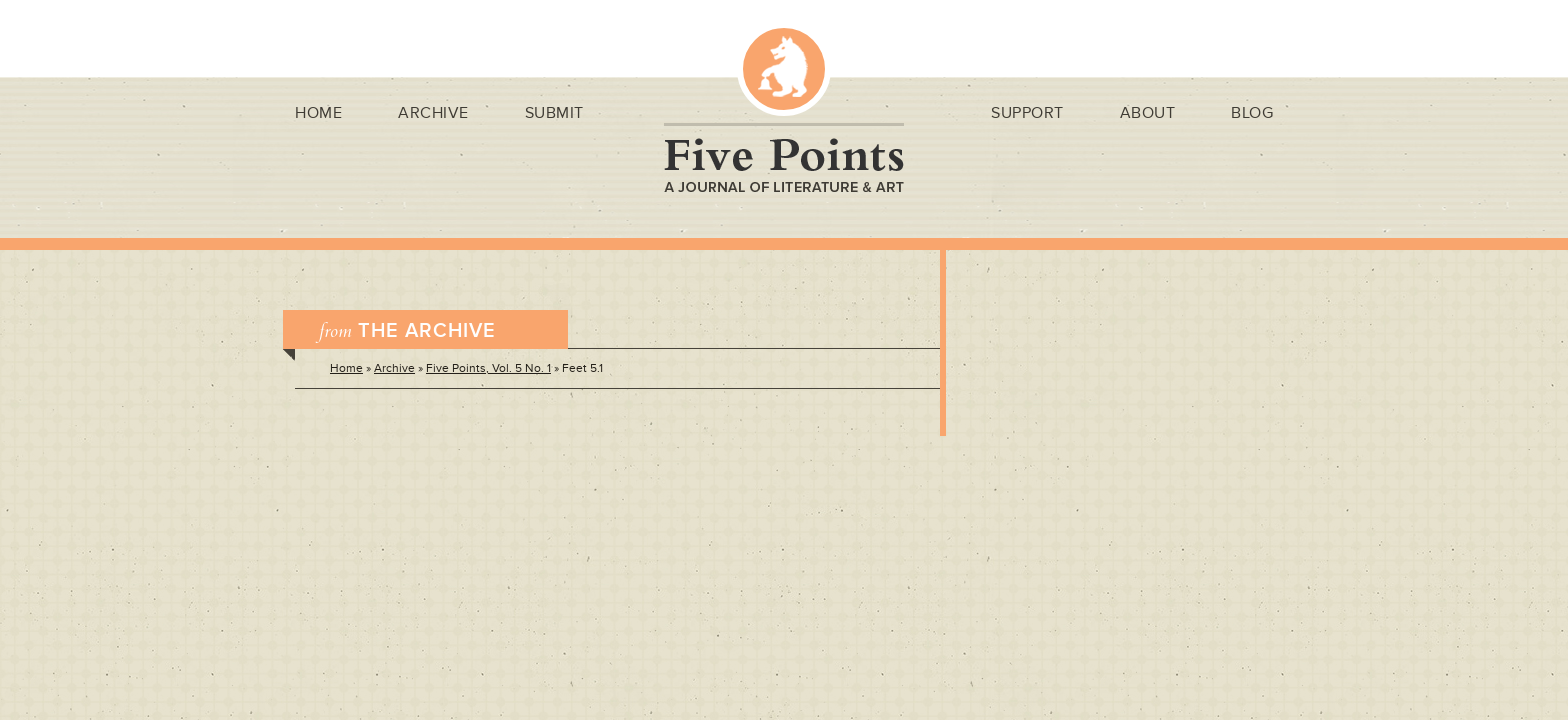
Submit (554, 113)
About (1148, 113)
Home (318, 113)
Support (1027, 113)
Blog (1252, 113)
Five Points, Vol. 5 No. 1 (488, 368)
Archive (433, 113)
